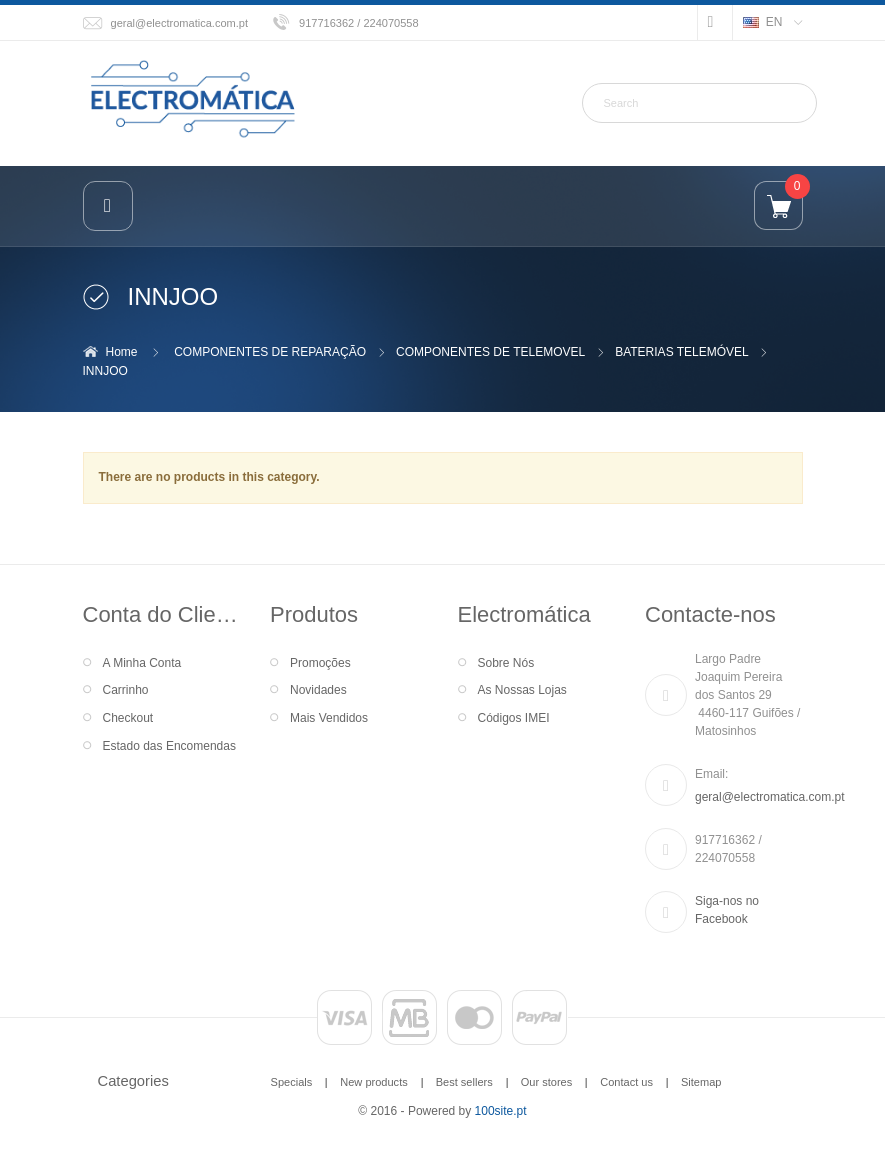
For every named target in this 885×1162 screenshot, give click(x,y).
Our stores (547, 1082)
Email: (711, 774)
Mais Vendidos (329, 718)
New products (373, 1082)
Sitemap (701, 1082)
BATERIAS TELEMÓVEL (682, 352)
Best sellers (464, 1082)
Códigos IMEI (514, 718)
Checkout (128, 718)
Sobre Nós (506, 663)
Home (122, 352)
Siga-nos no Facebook (727, 910)
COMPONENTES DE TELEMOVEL (490, 352)
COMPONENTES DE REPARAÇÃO (270, 352)
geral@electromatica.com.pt (180, 23)
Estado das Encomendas (169, 746)
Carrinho (126, 690)
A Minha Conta (142, 663)
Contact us (626, 1082)
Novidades (318, 690)
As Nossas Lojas (522, 690)
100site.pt (501, 1111)
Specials (292, 1082)
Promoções (320, 663)
